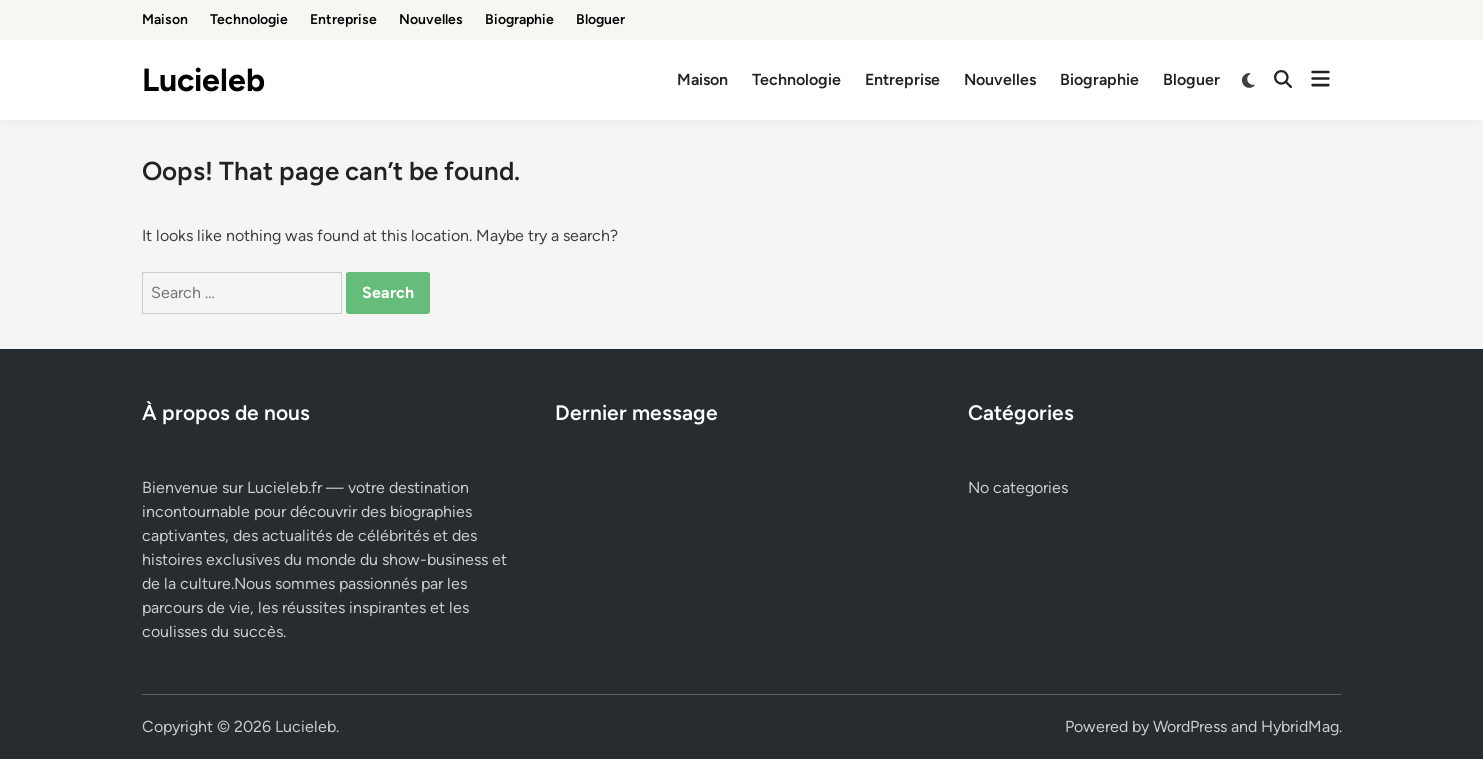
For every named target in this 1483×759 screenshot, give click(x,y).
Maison (165, 19)
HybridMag (1300, 726)
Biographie (519, 19)
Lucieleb (203, 80)
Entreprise (343, 19)
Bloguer (600, 19)
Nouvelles (431, 19)
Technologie (249, 19)
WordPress (1190, 726)
